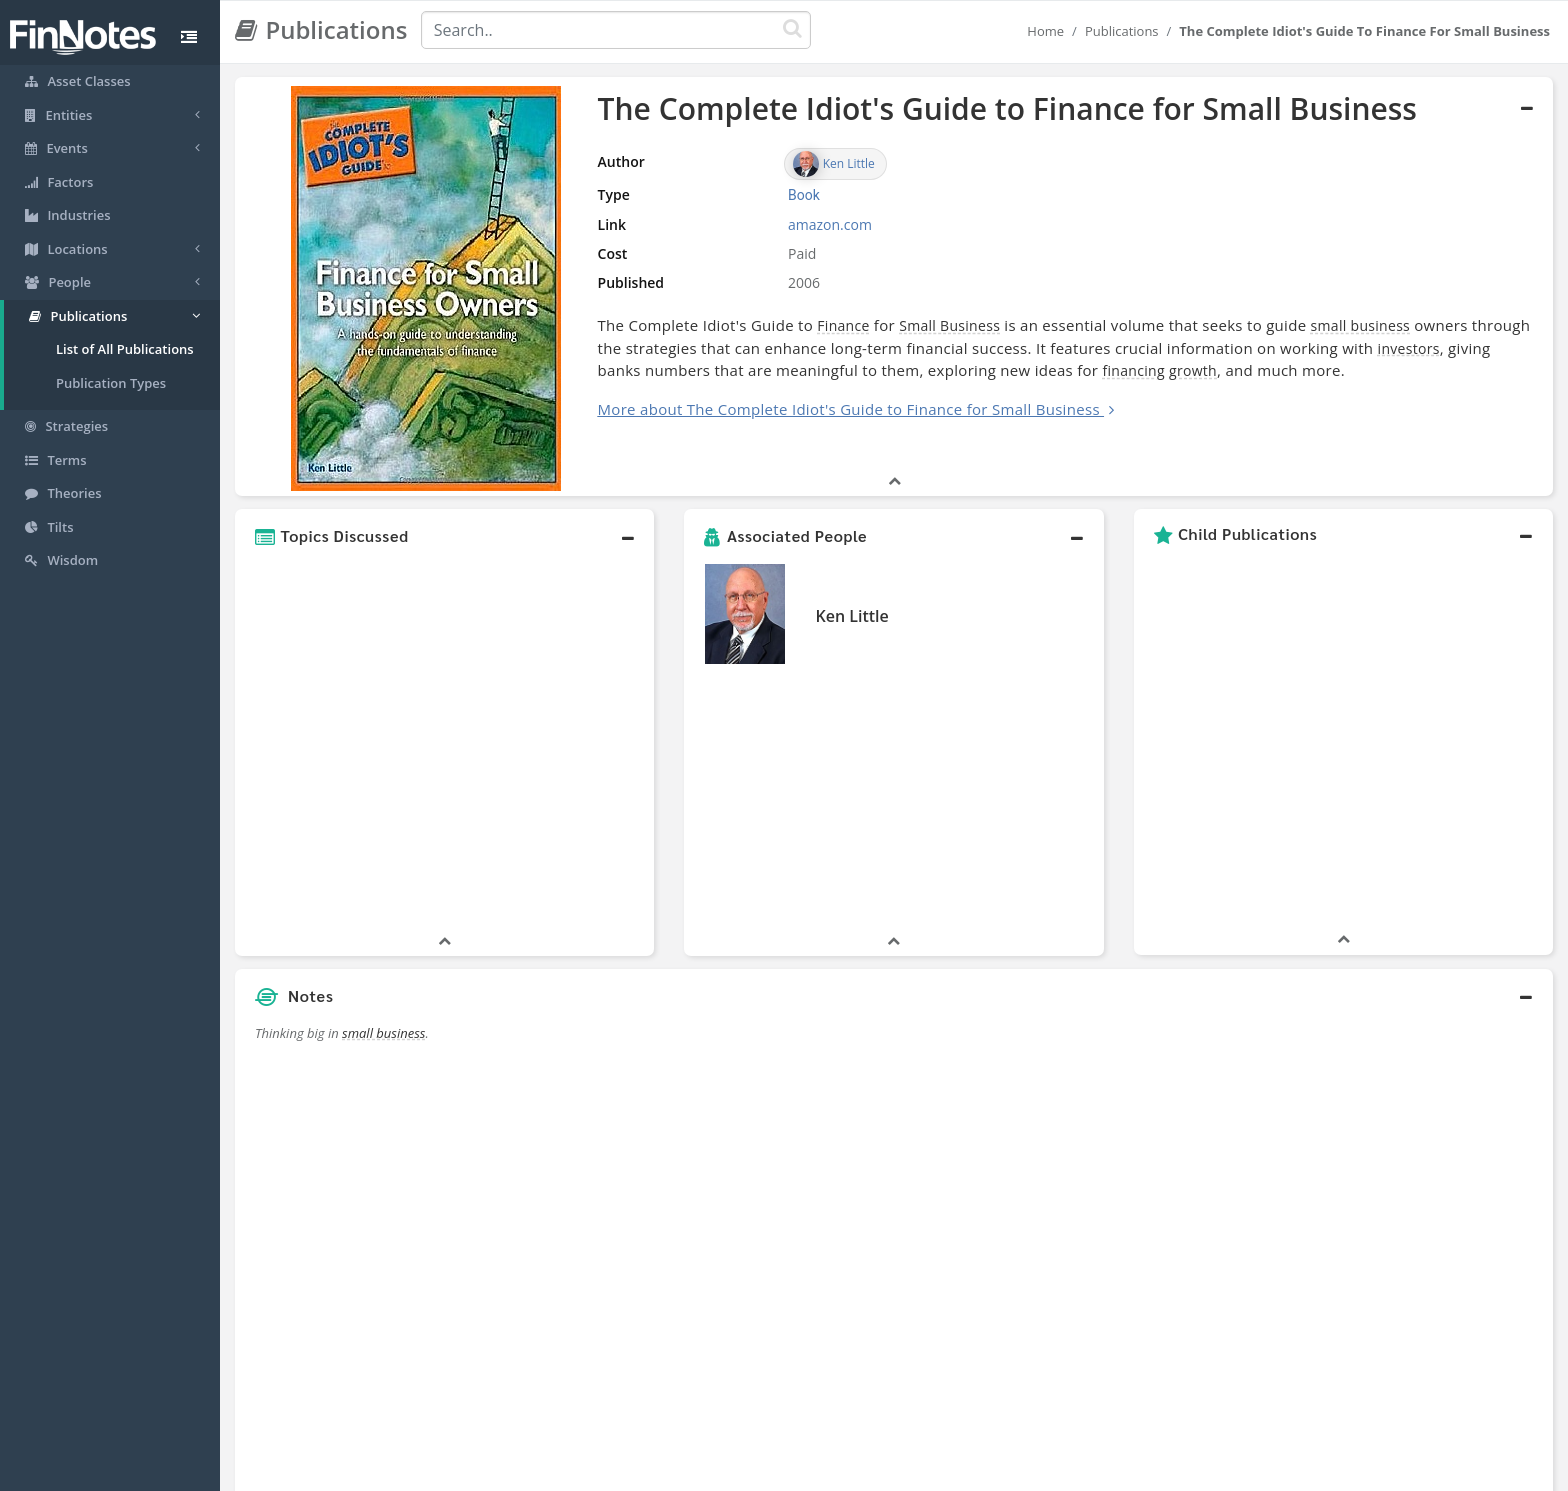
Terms (876, 1471)
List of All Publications (125, 349)
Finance (738, 325)
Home (1045, 31)
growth (1040, 370)
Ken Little (851, 545)
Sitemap (713, 1471)
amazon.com (746, 224)
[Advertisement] (1384, 990)
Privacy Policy (797, 1471)
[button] (444, 465)
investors (1275, 348)
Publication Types (111, 383)
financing (981, 370)
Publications (1122, 31)
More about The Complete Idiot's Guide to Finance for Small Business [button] (743, 409)
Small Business (844, 325)
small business (1254, 325)
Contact (937, 1471)
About (651, 1471)
